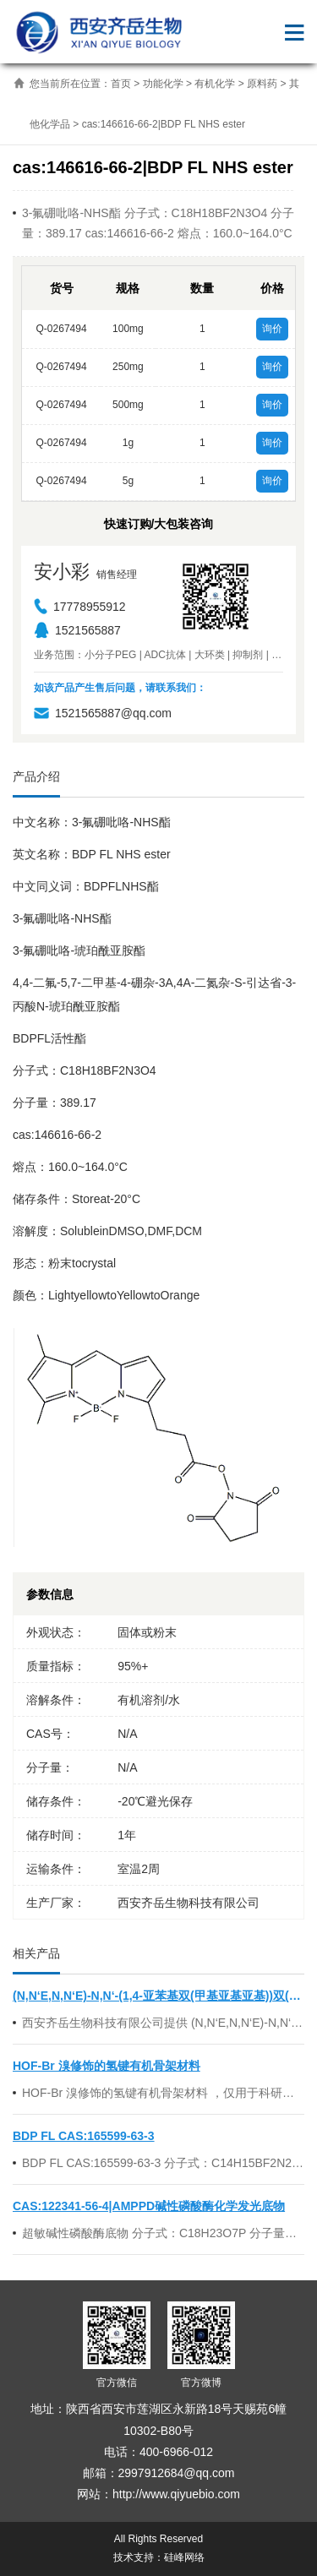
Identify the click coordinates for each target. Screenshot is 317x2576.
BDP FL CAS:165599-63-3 (84, 2136)
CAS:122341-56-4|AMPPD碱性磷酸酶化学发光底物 (149, 2206)
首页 (121, 84)
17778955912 (80, 606)
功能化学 (163, 84)
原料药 (262, 84)
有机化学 (214, 84)
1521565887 (77, 630)
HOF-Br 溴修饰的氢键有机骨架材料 (106, 2065)
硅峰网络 (184, 2557)
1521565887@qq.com (103, 713)
